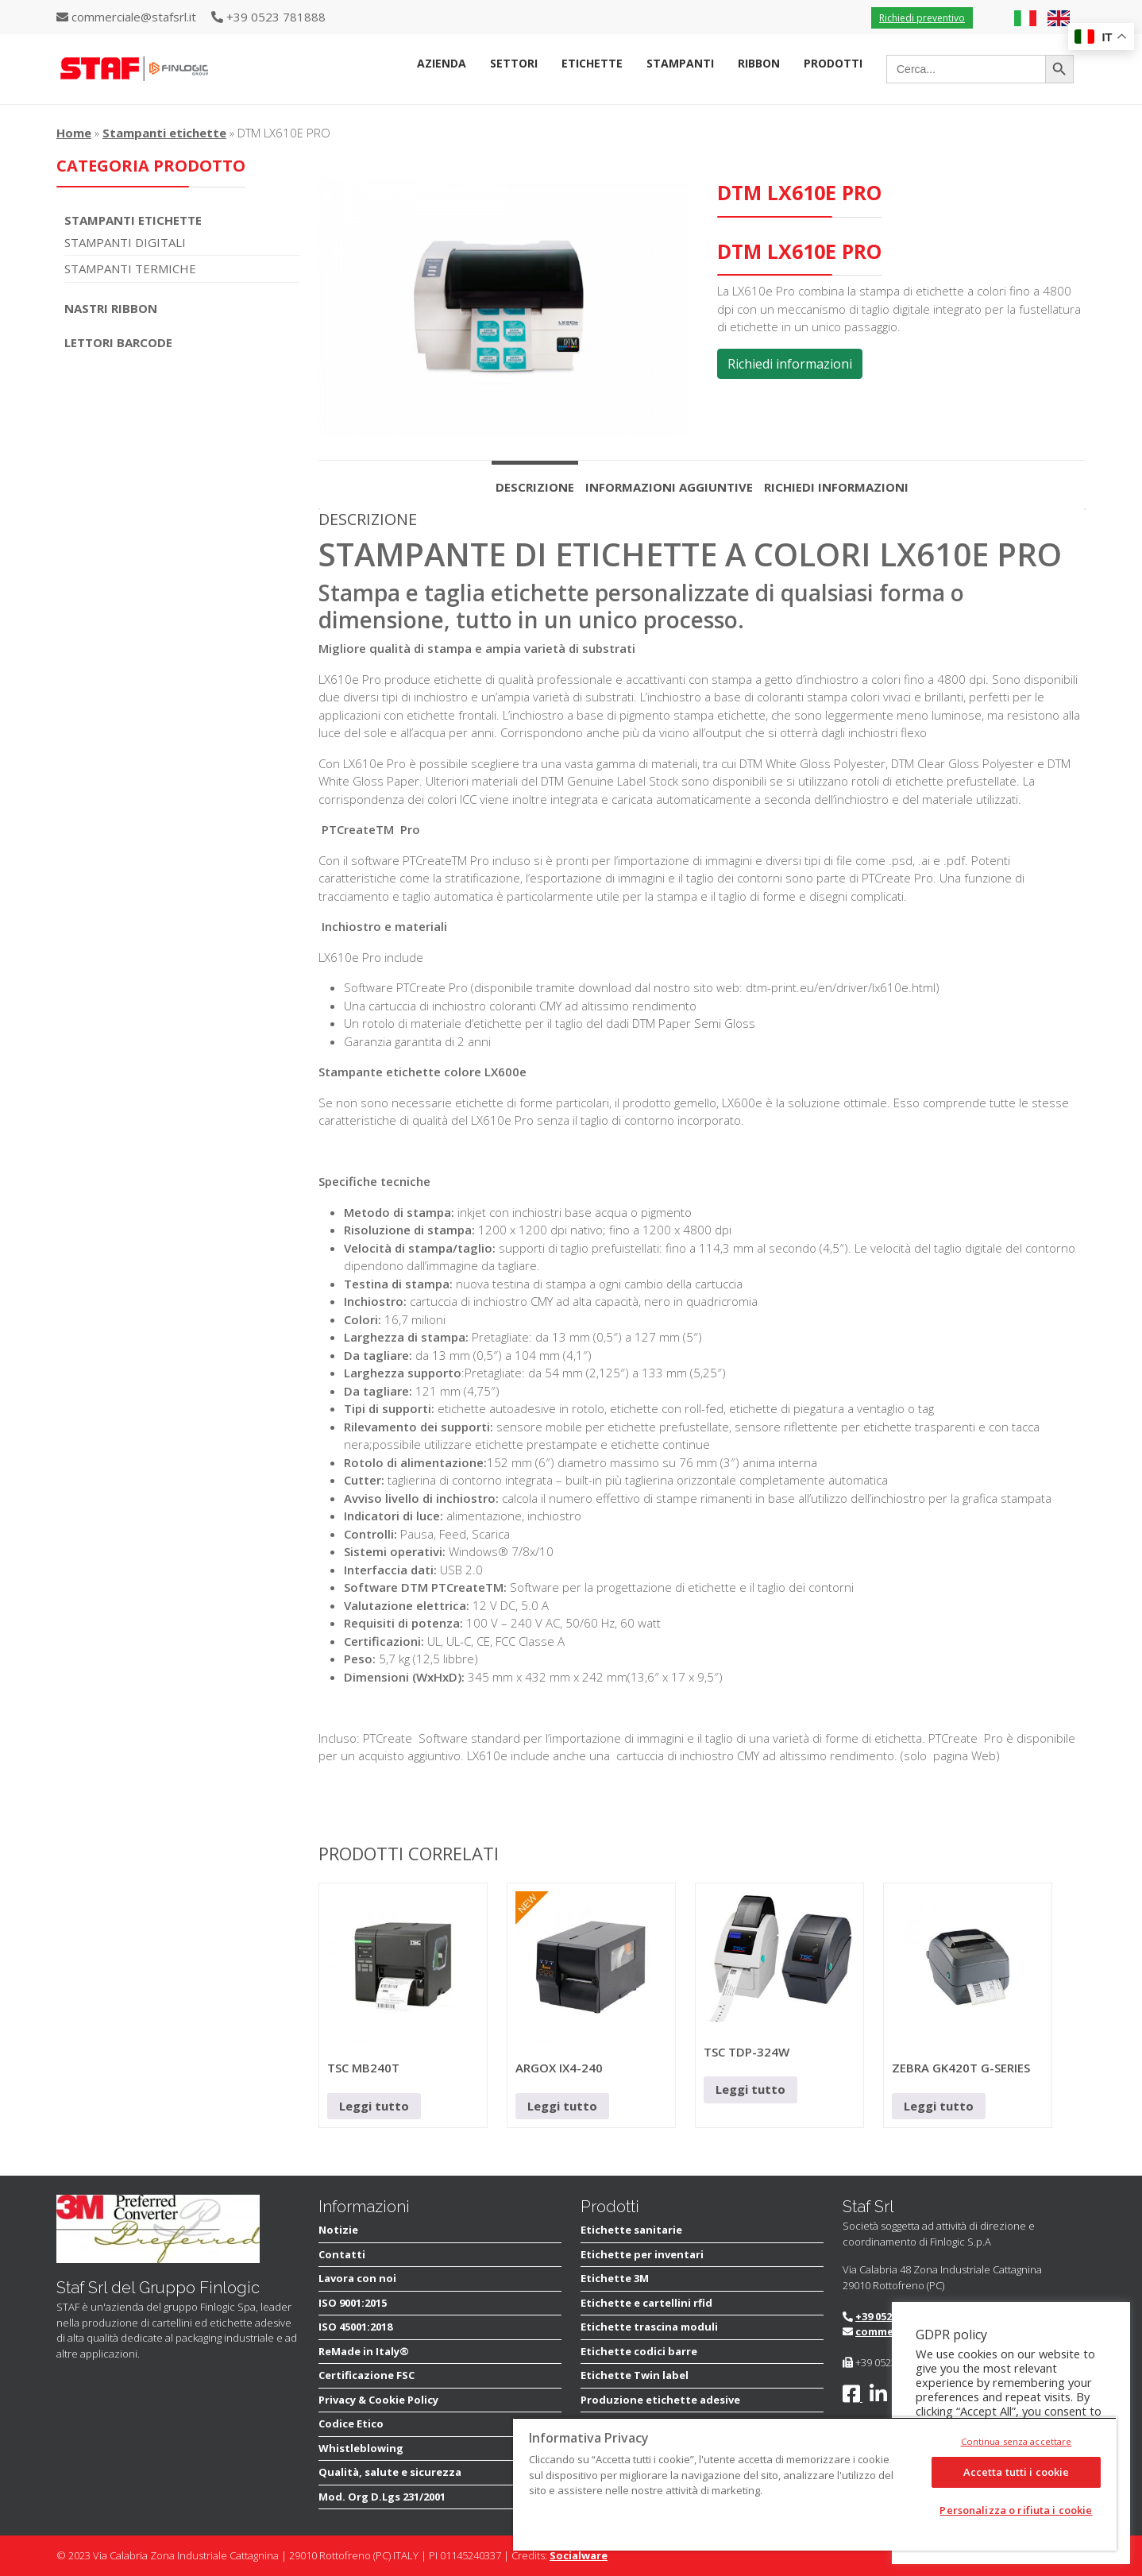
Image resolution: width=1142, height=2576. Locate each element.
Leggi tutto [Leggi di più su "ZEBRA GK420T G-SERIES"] (939, 2106)
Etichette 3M (615, 2278)
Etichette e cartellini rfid (646, 2303)
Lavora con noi (357, 2278)
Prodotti (833, 63)
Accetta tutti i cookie (1016, 2472)
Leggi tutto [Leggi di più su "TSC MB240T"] (374, 2106)
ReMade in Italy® (363, 2351)
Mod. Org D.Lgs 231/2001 (382, 2496)
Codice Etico (351, 2423)
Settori (514, 63)
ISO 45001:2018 (355, 2326)
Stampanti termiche (130, 268)
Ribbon (759, 63)
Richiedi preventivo (922, 18)
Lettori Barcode (118, 342)
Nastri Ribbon (110, 308)
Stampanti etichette (164, 133)
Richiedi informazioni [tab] (836, 487)
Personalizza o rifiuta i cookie (1015, 2510)
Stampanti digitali (125, 242)
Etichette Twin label (635, 2375)
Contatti (341, 2254)
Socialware (579, 2555)
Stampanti (680, 63)
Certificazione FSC (366, 2375)
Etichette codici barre (639, 2351)
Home (73, 133)
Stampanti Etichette (133, 220)
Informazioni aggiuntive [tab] (669, 487)
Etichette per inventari (642, 2254)
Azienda (441, 63)
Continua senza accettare (1016, 2441)
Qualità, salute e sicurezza (389, 2472)
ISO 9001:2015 (352, 2303)
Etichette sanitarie (631, 2230)
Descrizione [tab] (535, 487)
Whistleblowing (360, 2448)
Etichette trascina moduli (649, 2326)
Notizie (338, 2230)
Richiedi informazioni (789, 364)
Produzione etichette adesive (660, 2400)
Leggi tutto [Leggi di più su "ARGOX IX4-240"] (562, 2106)
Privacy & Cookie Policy (378, 2400)
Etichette (592, 63)
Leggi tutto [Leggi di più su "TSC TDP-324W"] (750, 2089)
